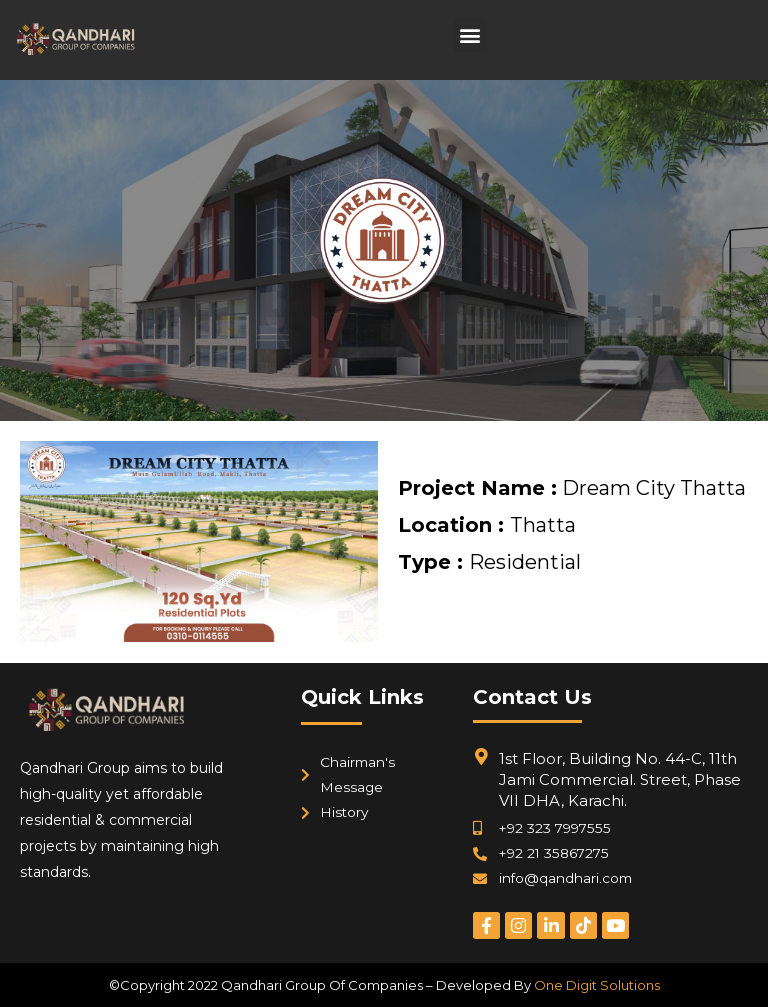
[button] (470, 35)
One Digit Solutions (597, 985)
